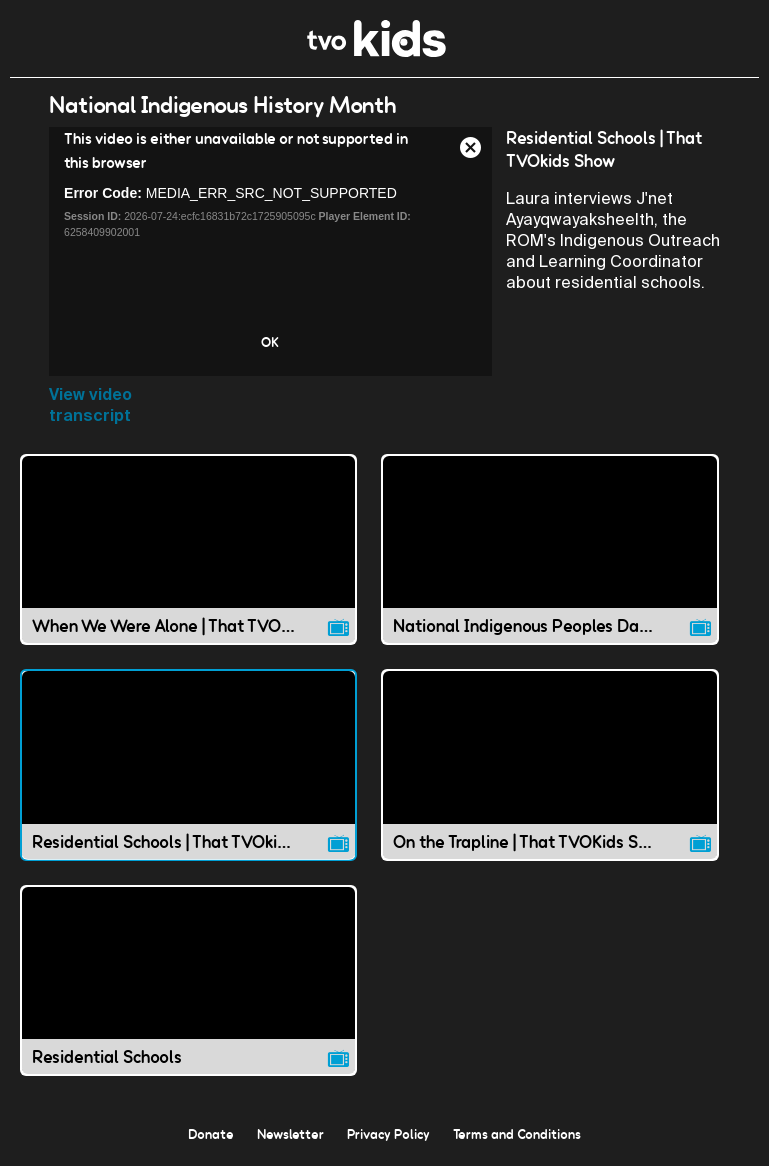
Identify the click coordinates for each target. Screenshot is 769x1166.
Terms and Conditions (517, 1134)
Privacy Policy (388, 1134)
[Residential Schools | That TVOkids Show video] (188, 764)
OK (270, 342)
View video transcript (90, 405)
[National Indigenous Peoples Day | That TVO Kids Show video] (549, 549)
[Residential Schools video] (188, 980)
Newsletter (290, 1134)
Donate (211, 1134)
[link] (376, 51)
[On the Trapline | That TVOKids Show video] (549, 764)
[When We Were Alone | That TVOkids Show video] (188, 549)
